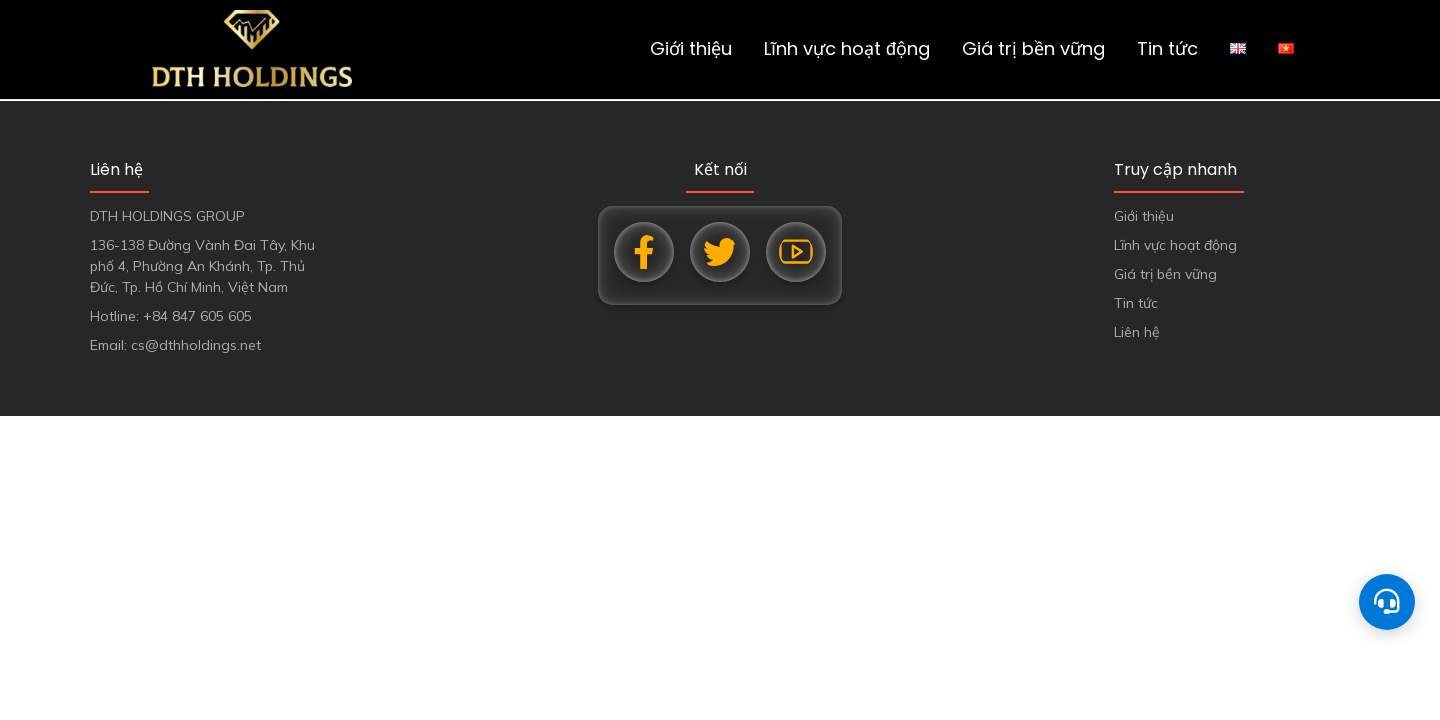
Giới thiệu (691, 48)
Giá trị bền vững (1033, 48)
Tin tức (1167, 48)
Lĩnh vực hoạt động (847, 48)
